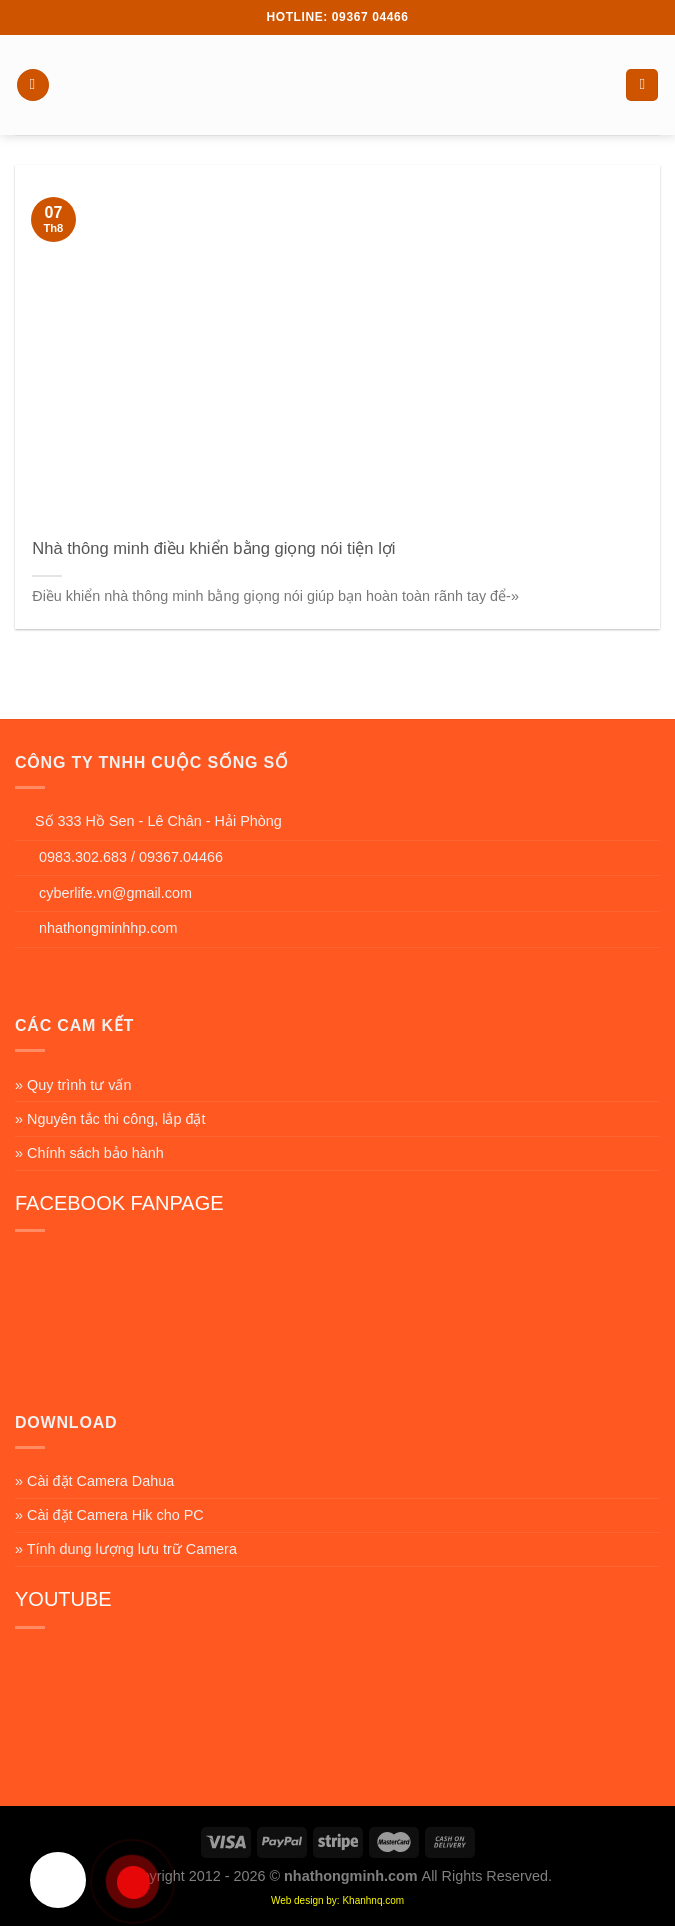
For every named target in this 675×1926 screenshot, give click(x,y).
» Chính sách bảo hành (89, 1153)
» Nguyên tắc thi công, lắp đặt (110, 1119)
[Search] (642, 85)
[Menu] (33, 85)
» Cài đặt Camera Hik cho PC (109, 1515)
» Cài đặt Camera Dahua (94, 1481)
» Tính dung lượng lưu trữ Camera (126, 1549)
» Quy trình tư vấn (73, 1085)
